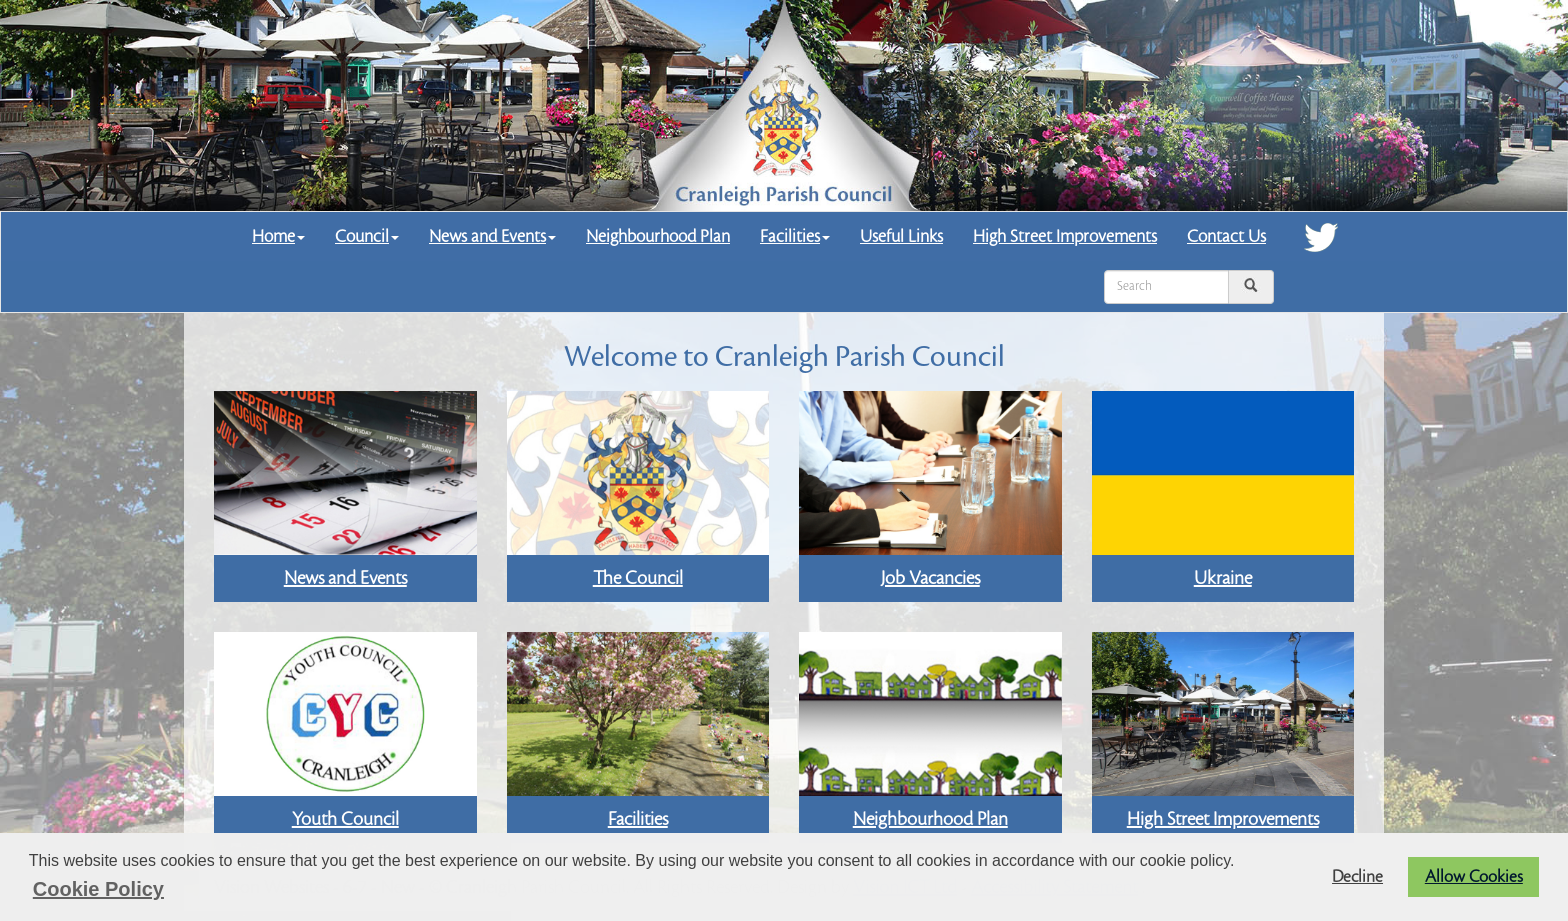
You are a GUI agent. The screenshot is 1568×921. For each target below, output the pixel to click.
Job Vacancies (930, 578)
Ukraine (1223, 578)
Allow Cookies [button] (1474, 877)
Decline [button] (1357, 877)
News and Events (492, 236)
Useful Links (901, 236)
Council (367, 236)
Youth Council (345, 819)
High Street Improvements (1065, 236)
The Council (638, 578)
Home (278, 236)
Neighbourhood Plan (658, 236)
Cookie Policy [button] (98, 889)
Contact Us (1226, 236)
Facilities (795, 236)
